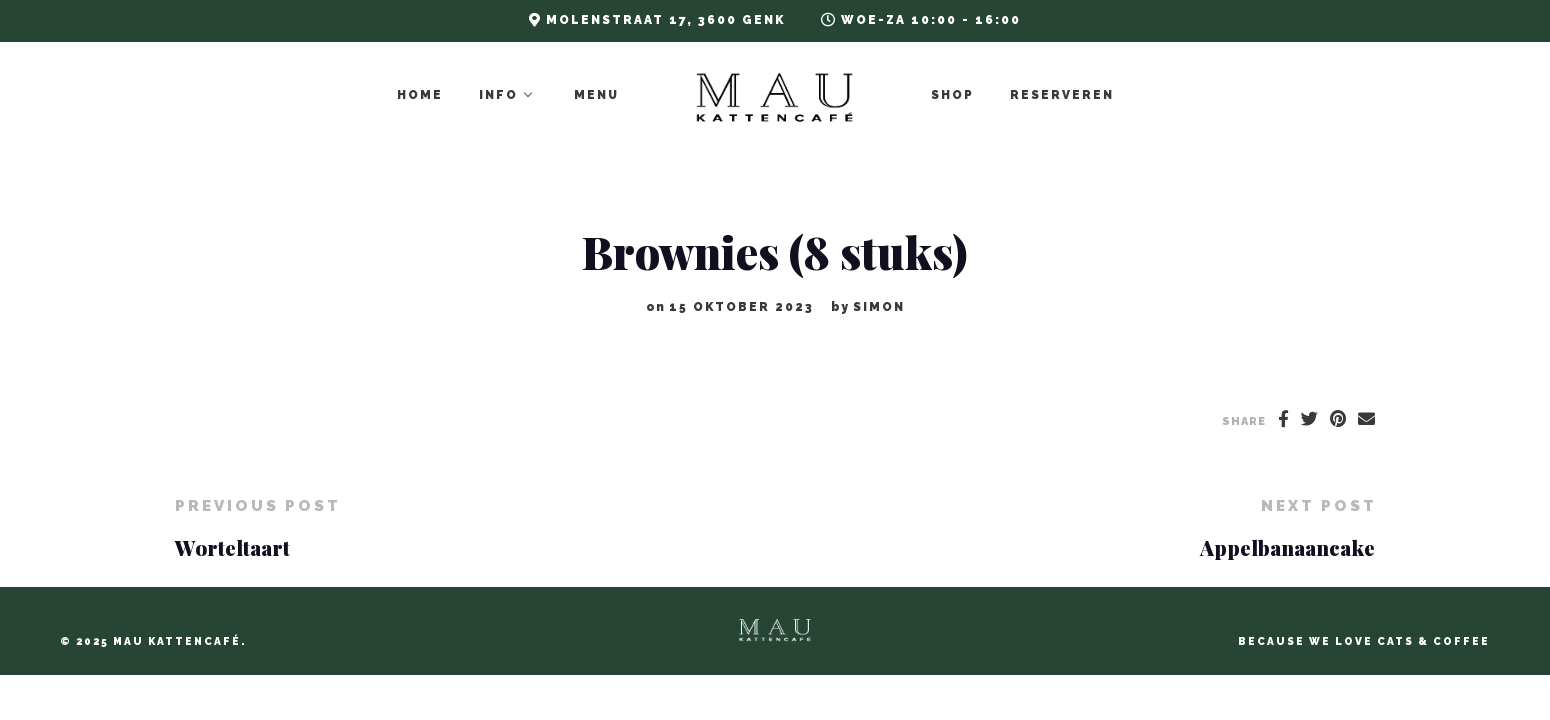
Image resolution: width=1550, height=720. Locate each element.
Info (500, 95)
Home (422, 95)
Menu (598, 95)
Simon (879, 307)
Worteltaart (232, 547)
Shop (954, 95)
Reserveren (1064, 95)
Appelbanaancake (1287, 547)
